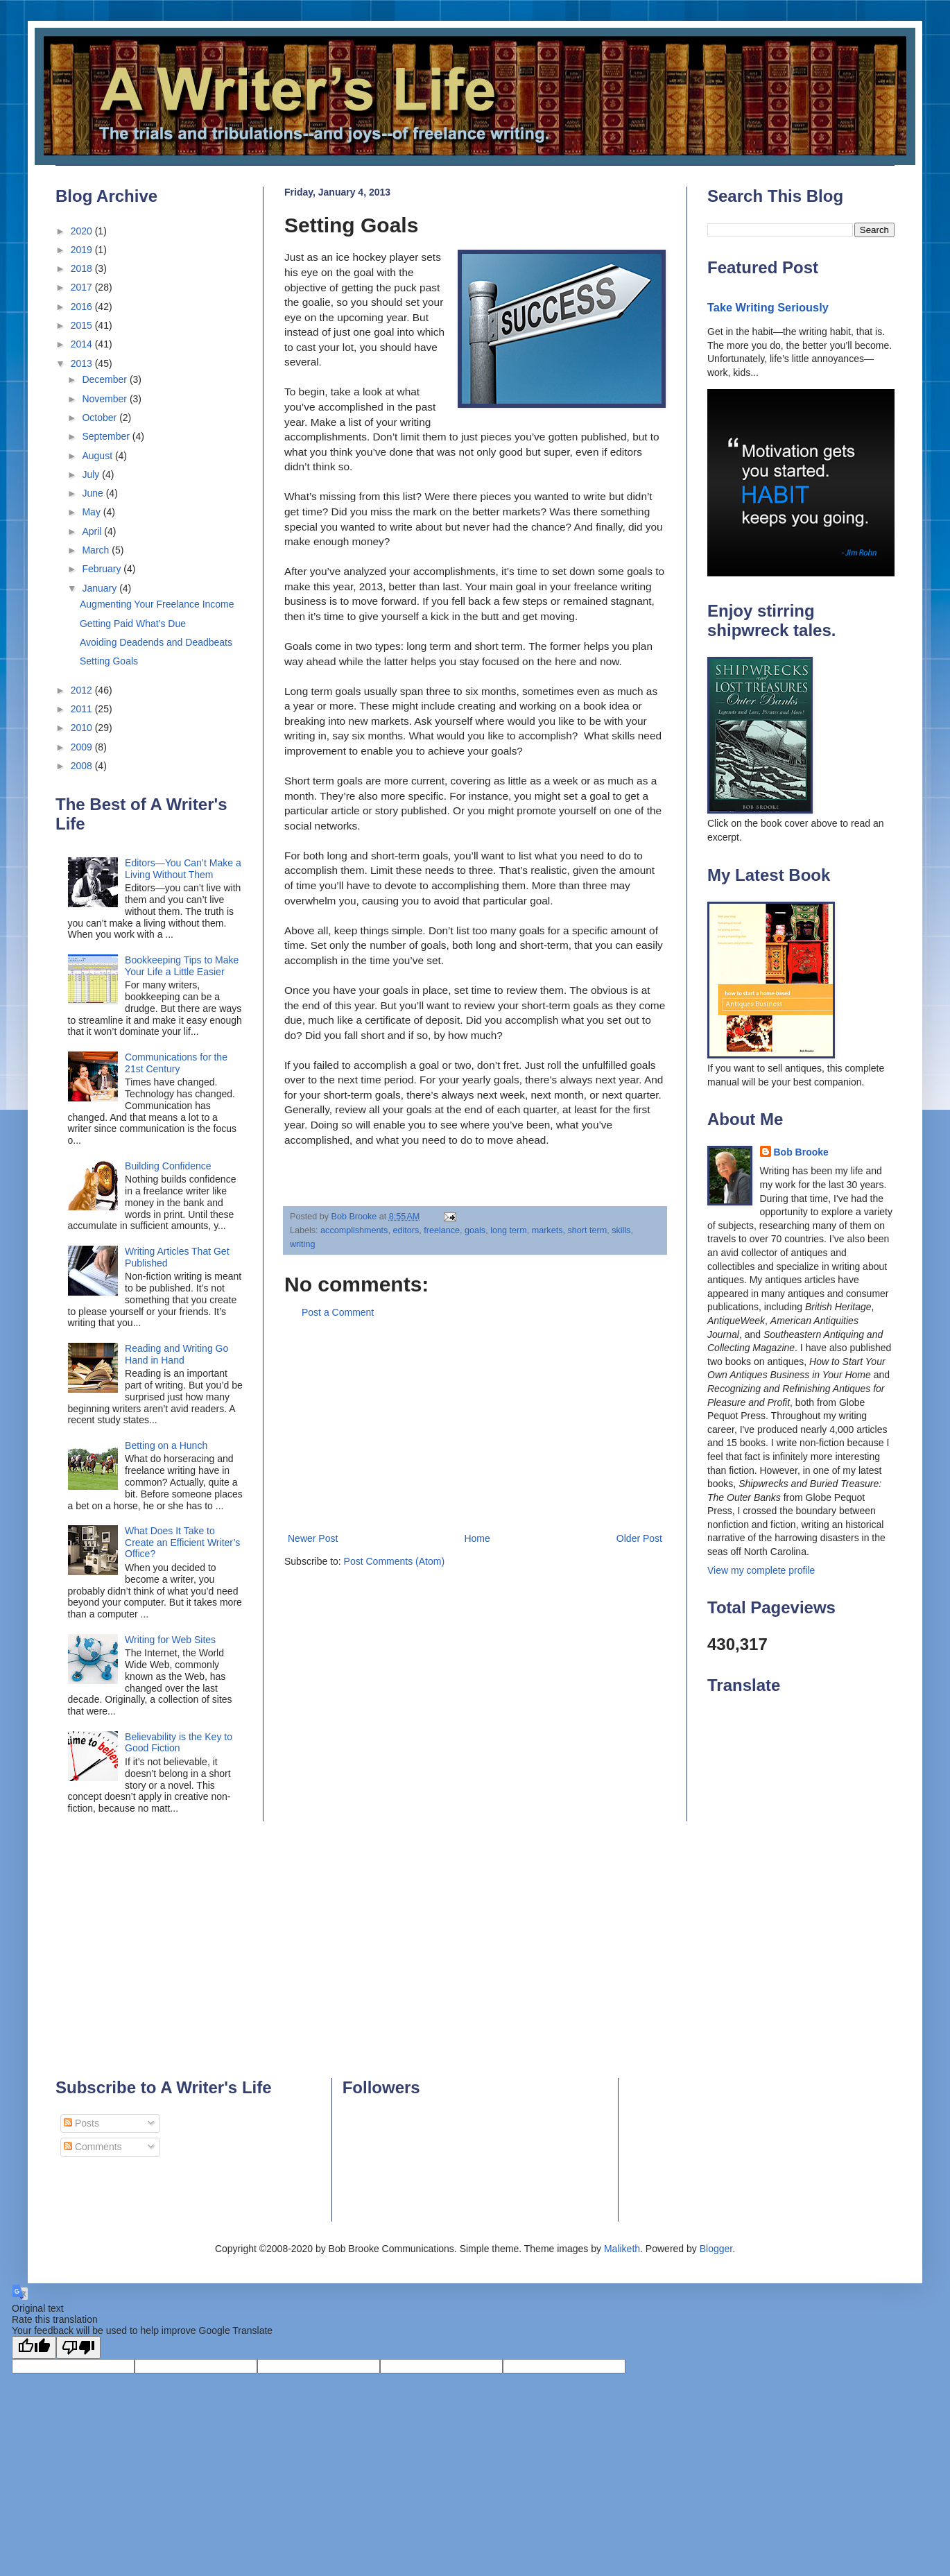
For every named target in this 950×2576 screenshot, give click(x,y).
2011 (83, 708)
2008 (83, 765)
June (93, 493)
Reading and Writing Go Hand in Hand (176, 1354)
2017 (83, 287)
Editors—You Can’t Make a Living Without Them (183, 868)
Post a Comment (338, 1312)
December (105, 379)
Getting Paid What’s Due (133, 623)
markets (547, 1230)
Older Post (639, 1538)
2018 (83, 268)
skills (621, 1230)
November (105, 398)
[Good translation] (34, 2347)
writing (302, 1244)
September (107, 436)
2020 (83, 231)
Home (477, 1538)
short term (587, 1230)
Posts (81, 2123)
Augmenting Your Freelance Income (157, 604)
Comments (93, 2146)
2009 (83, 747)
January (100, 588)
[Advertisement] (475, 1426)
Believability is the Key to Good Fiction (178, 1742)
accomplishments (354, 1230)
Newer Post (313, 1538)
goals (475, 1230)
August (98, 455)
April (93, 531)
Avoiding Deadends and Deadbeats (156, 642)
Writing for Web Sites (170, 1639)
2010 (83, 727)
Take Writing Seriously (768, 307)
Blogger (716, 2248)
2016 (83, 306)
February (102, 568)
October (100, 417)
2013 (83, 363)
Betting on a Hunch (166, 1445)
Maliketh (622, 2248)
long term (508, 1230)
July (92, 474)
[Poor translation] (78, 2347)
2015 (83, 325)
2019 (83, 249)
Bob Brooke (801, 1152)
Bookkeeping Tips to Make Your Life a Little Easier (182, 965)
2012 (83, 690)
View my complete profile (761, 1570)
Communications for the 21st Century (176, 1062)
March (97, 550)
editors (405, 1230)
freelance (442, 1230)
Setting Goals (109, 661)
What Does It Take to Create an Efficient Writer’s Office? (182, 1542)
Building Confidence (168, 1165)
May (92, 511)
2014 (83, 344)
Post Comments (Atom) (394, 1561)
